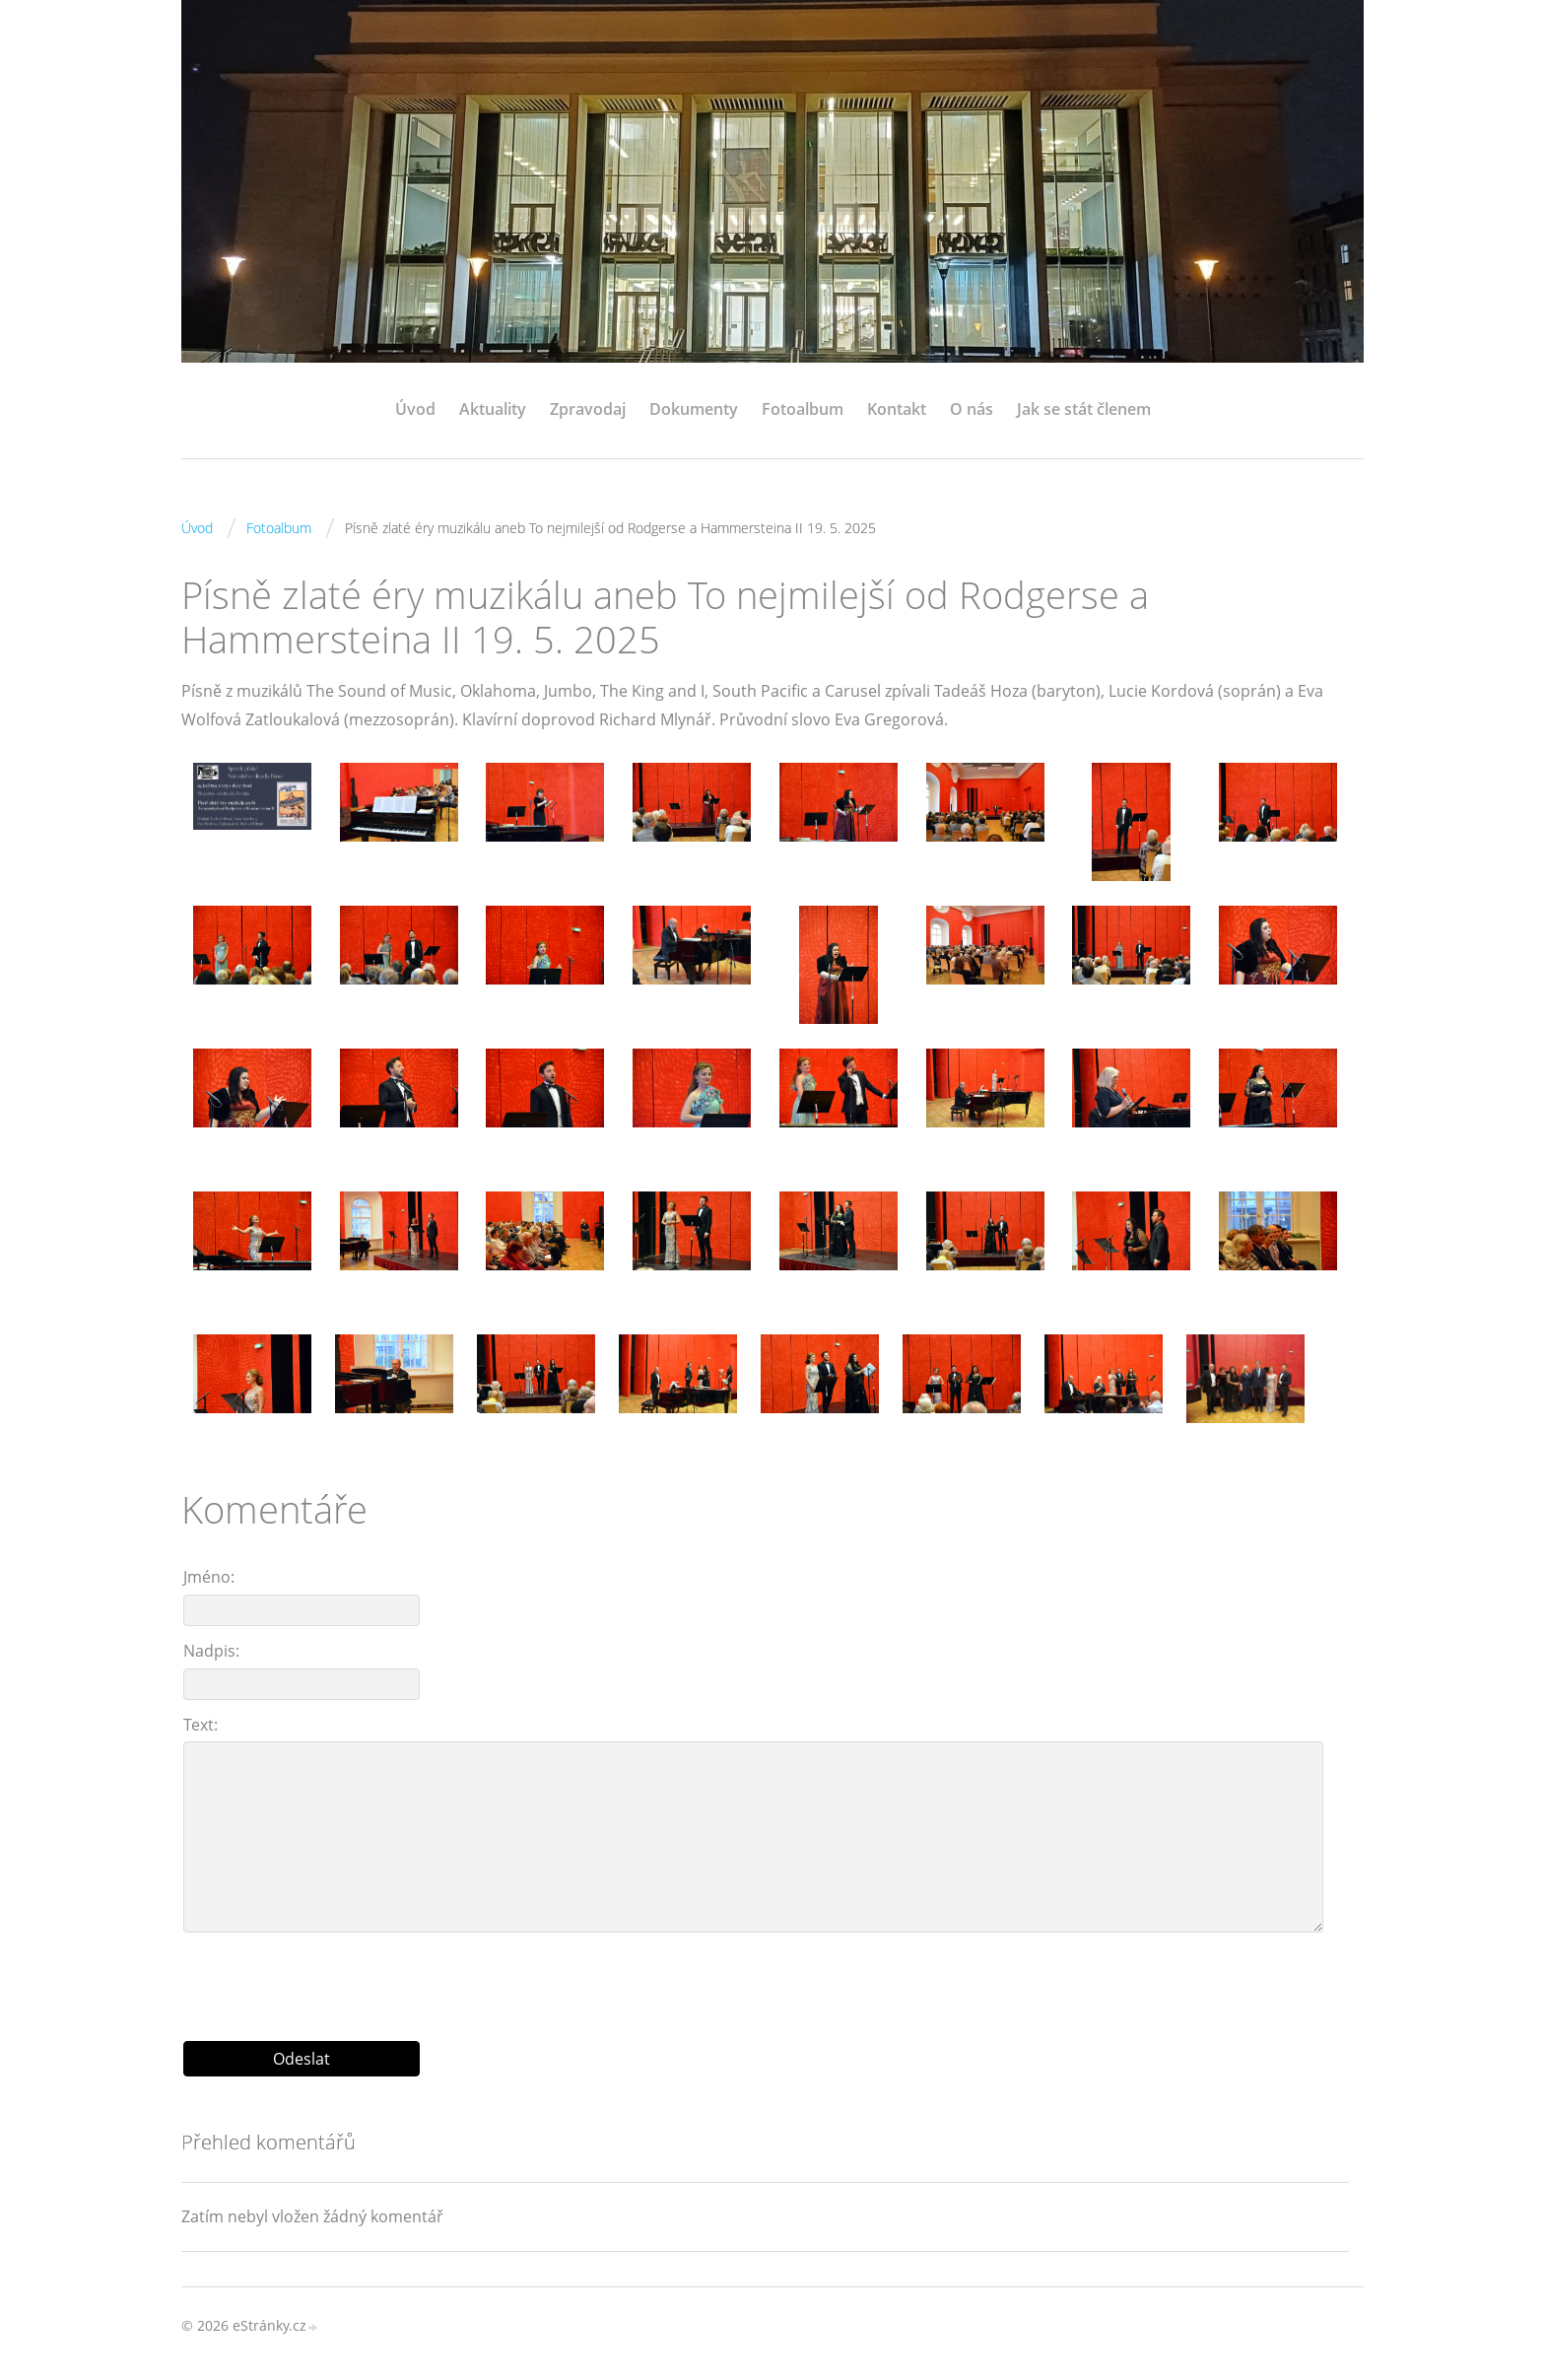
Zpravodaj (588, 409)
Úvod (415, 409)
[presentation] (765, 1978)
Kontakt (896, 409)
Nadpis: (211, 1651)
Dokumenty (693, 409)
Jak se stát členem (1084, 409)
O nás (971, 409)
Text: (200, 1724)
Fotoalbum (802, 409)
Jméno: (209, 1577)
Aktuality (492, 409)
